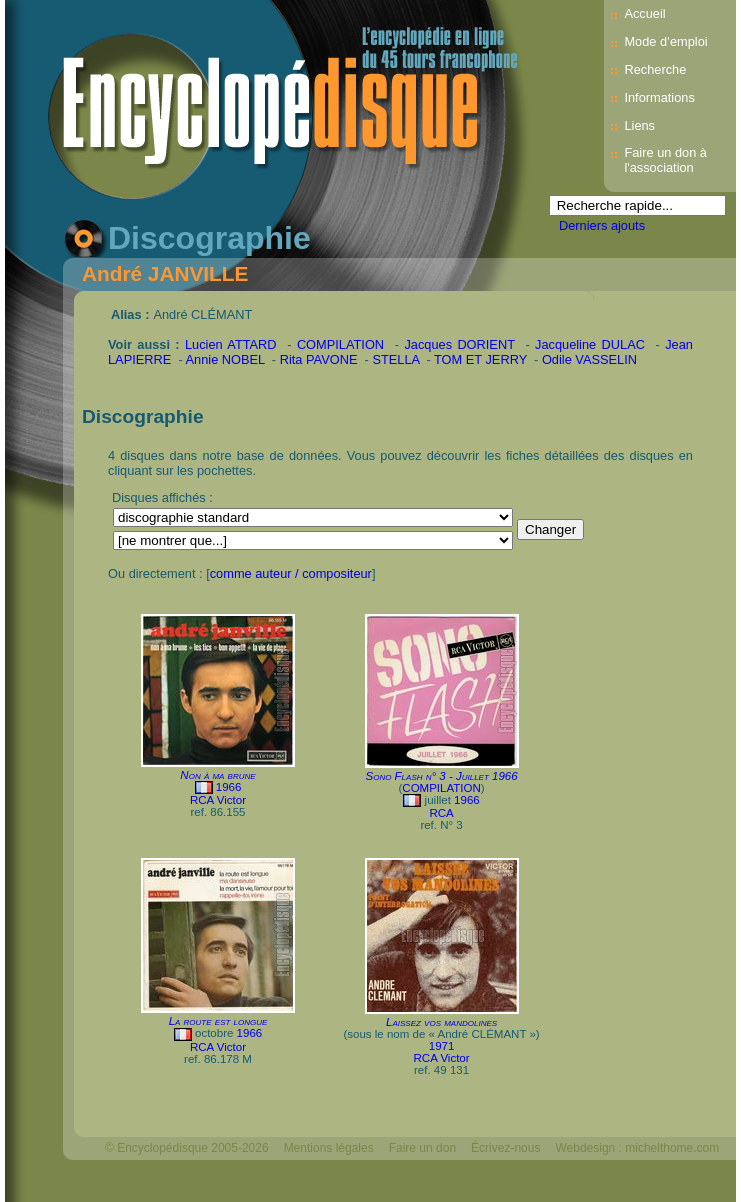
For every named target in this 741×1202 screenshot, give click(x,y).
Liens (639, 125)
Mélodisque (135, 1182)
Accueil (644, 13)
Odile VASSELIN (589, 359)
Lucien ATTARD (231, 344)
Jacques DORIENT (459, 344)
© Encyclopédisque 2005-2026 (187, 1148)
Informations (659, 97)
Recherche (655, 69)
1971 (442, 1046)
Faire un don (422, 1148)
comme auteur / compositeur (291, 573)
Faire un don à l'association (665, 160)
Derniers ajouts (602, 225)
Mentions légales (329, 1148)
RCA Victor (218, 800)
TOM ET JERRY (480, 359)
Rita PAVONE (319, 359)
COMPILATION (340, 344)
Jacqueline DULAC (590, 344)
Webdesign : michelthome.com (637, 1148)
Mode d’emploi (665, 41)
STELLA (395, 359)
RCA (441, 813)
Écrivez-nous (505, 1148)
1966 (229, 787)
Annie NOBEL (225, 359)
